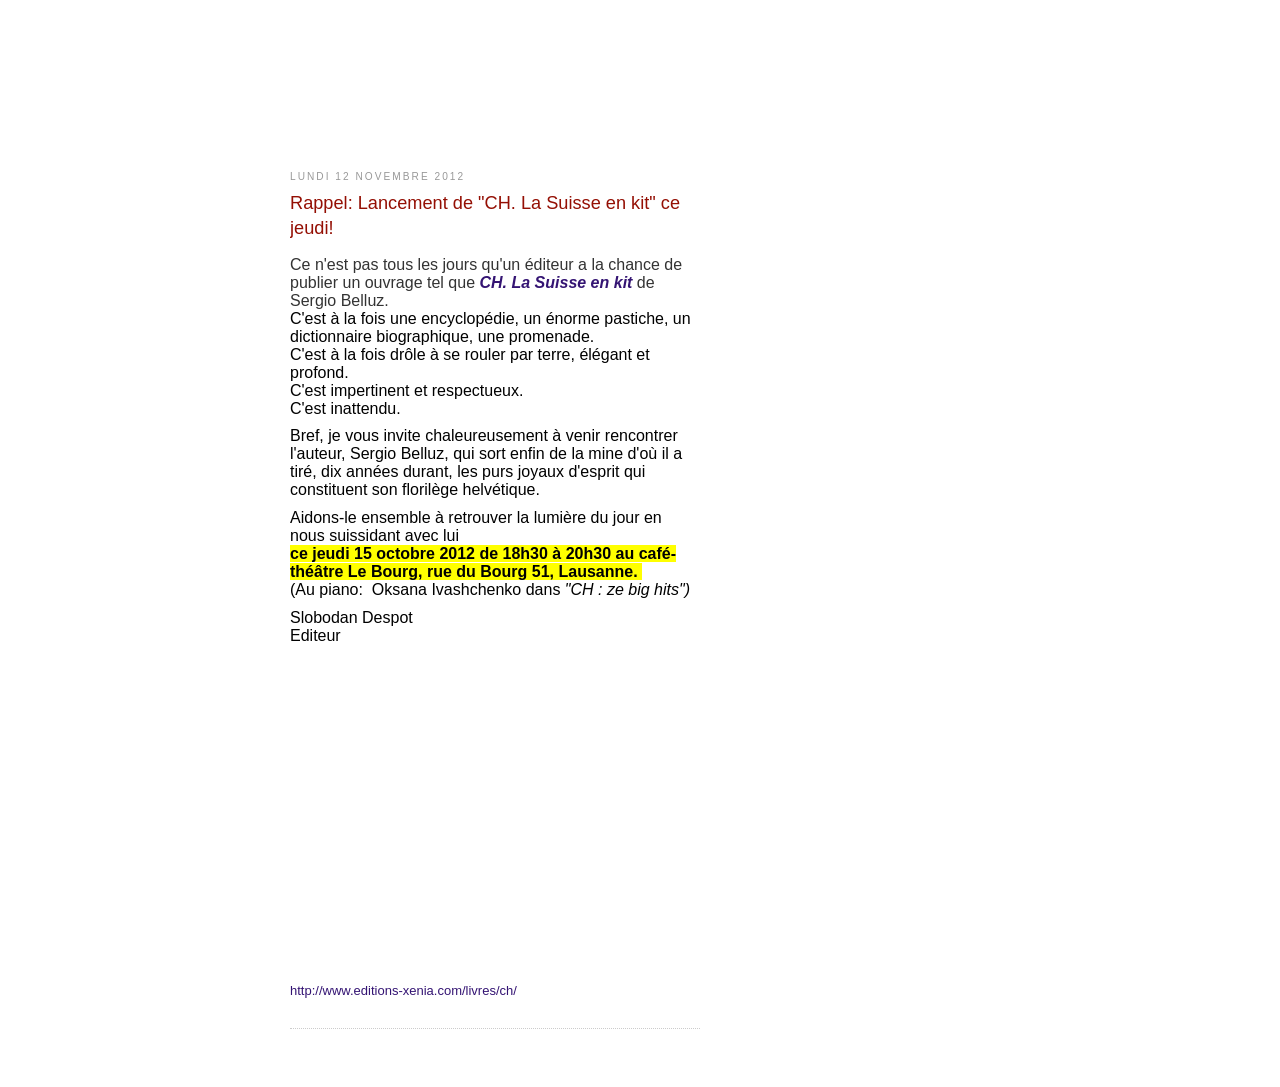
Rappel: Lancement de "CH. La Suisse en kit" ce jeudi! (485, 215)
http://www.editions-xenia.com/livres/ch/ (403, 990)
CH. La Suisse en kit (557, 282)
